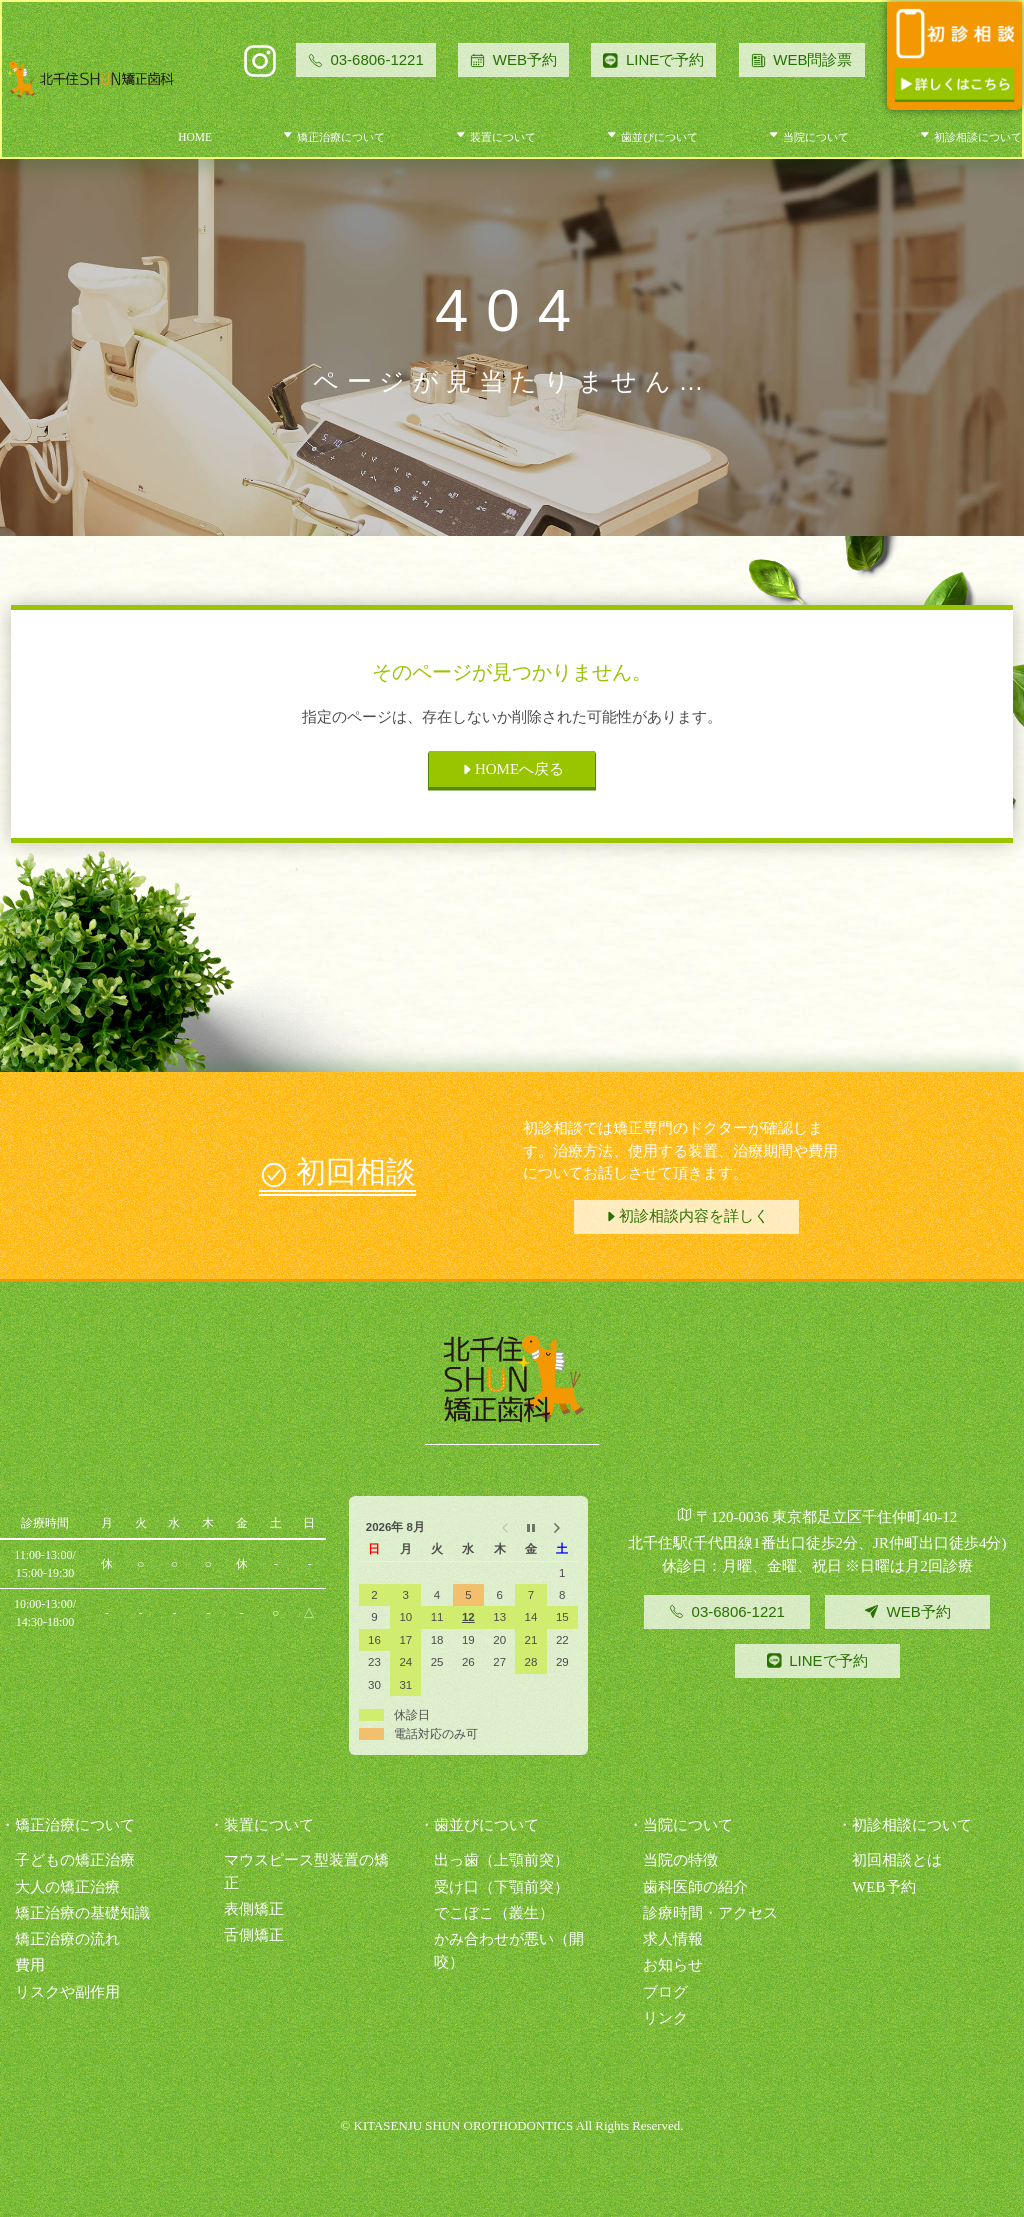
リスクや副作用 (67, 1992)
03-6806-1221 (366, 59)
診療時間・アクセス (710, 1913)
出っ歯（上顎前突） (501, 1860)
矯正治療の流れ (67, 1939)
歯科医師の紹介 (695, 1887)
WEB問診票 (802, 59)
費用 (30, 1965)
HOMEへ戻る (512, 769)
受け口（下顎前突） (501, 1887)
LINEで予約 (665, 59)
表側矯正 (254, 1909)
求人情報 (673, 1939)
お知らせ (673, 1965)
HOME (195, 137)
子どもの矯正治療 (75, 1860)
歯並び (652, 137)
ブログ (665, 1992)
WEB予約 (513, 59)
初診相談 (970, 137)
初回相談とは (897, 1860)
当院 (808, 137)
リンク (665, 2018)
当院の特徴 (680, 1860)
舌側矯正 (254, 1935)
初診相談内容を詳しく (686, 1216)
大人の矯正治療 (67, 1887)
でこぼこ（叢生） (494, 1913)
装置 (495, 137)
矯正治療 (333, 137)
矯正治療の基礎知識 (82, 1913)
